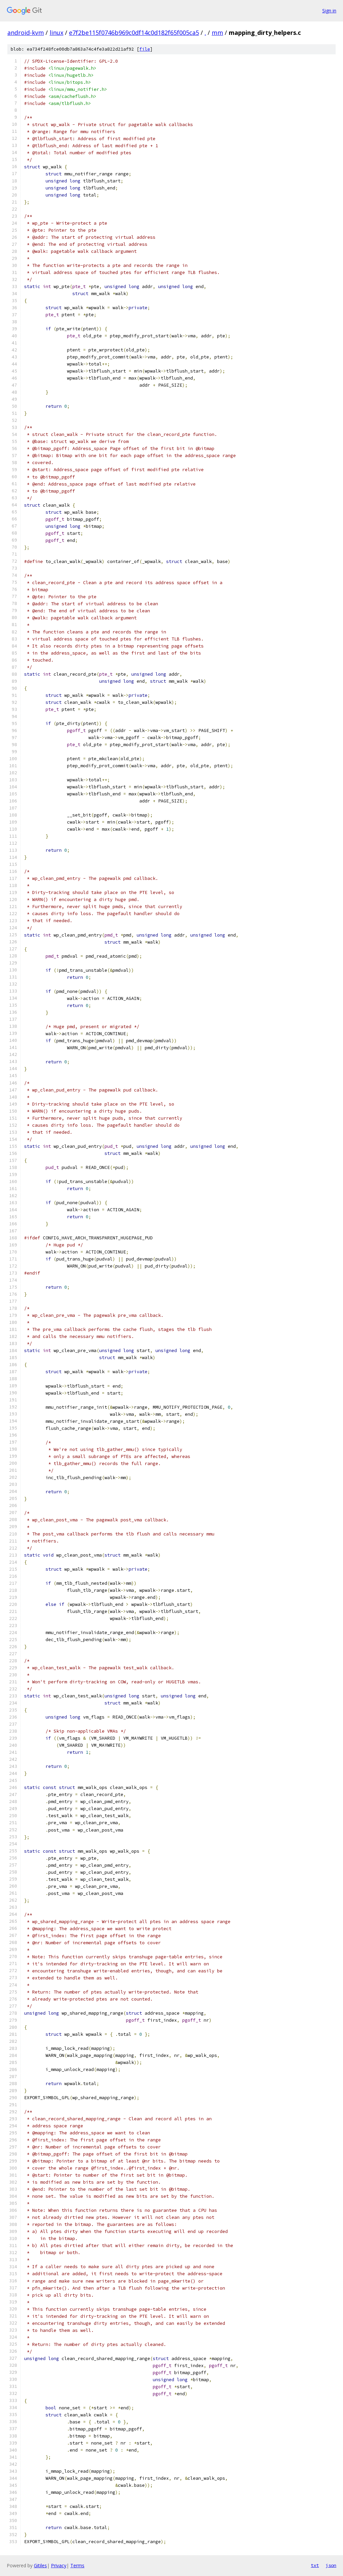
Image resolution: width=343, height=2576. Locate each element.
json (331, 2565)
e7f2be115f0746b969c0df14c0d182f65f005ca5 (134, 33)
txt (315, 2565)
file (144, 49)
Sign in (329, 10)
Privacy (58, 2565)
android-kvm (25, 33)
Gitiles (40, 2565)
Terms (77, 2565)
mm (217, 33)
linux (56, 33)
